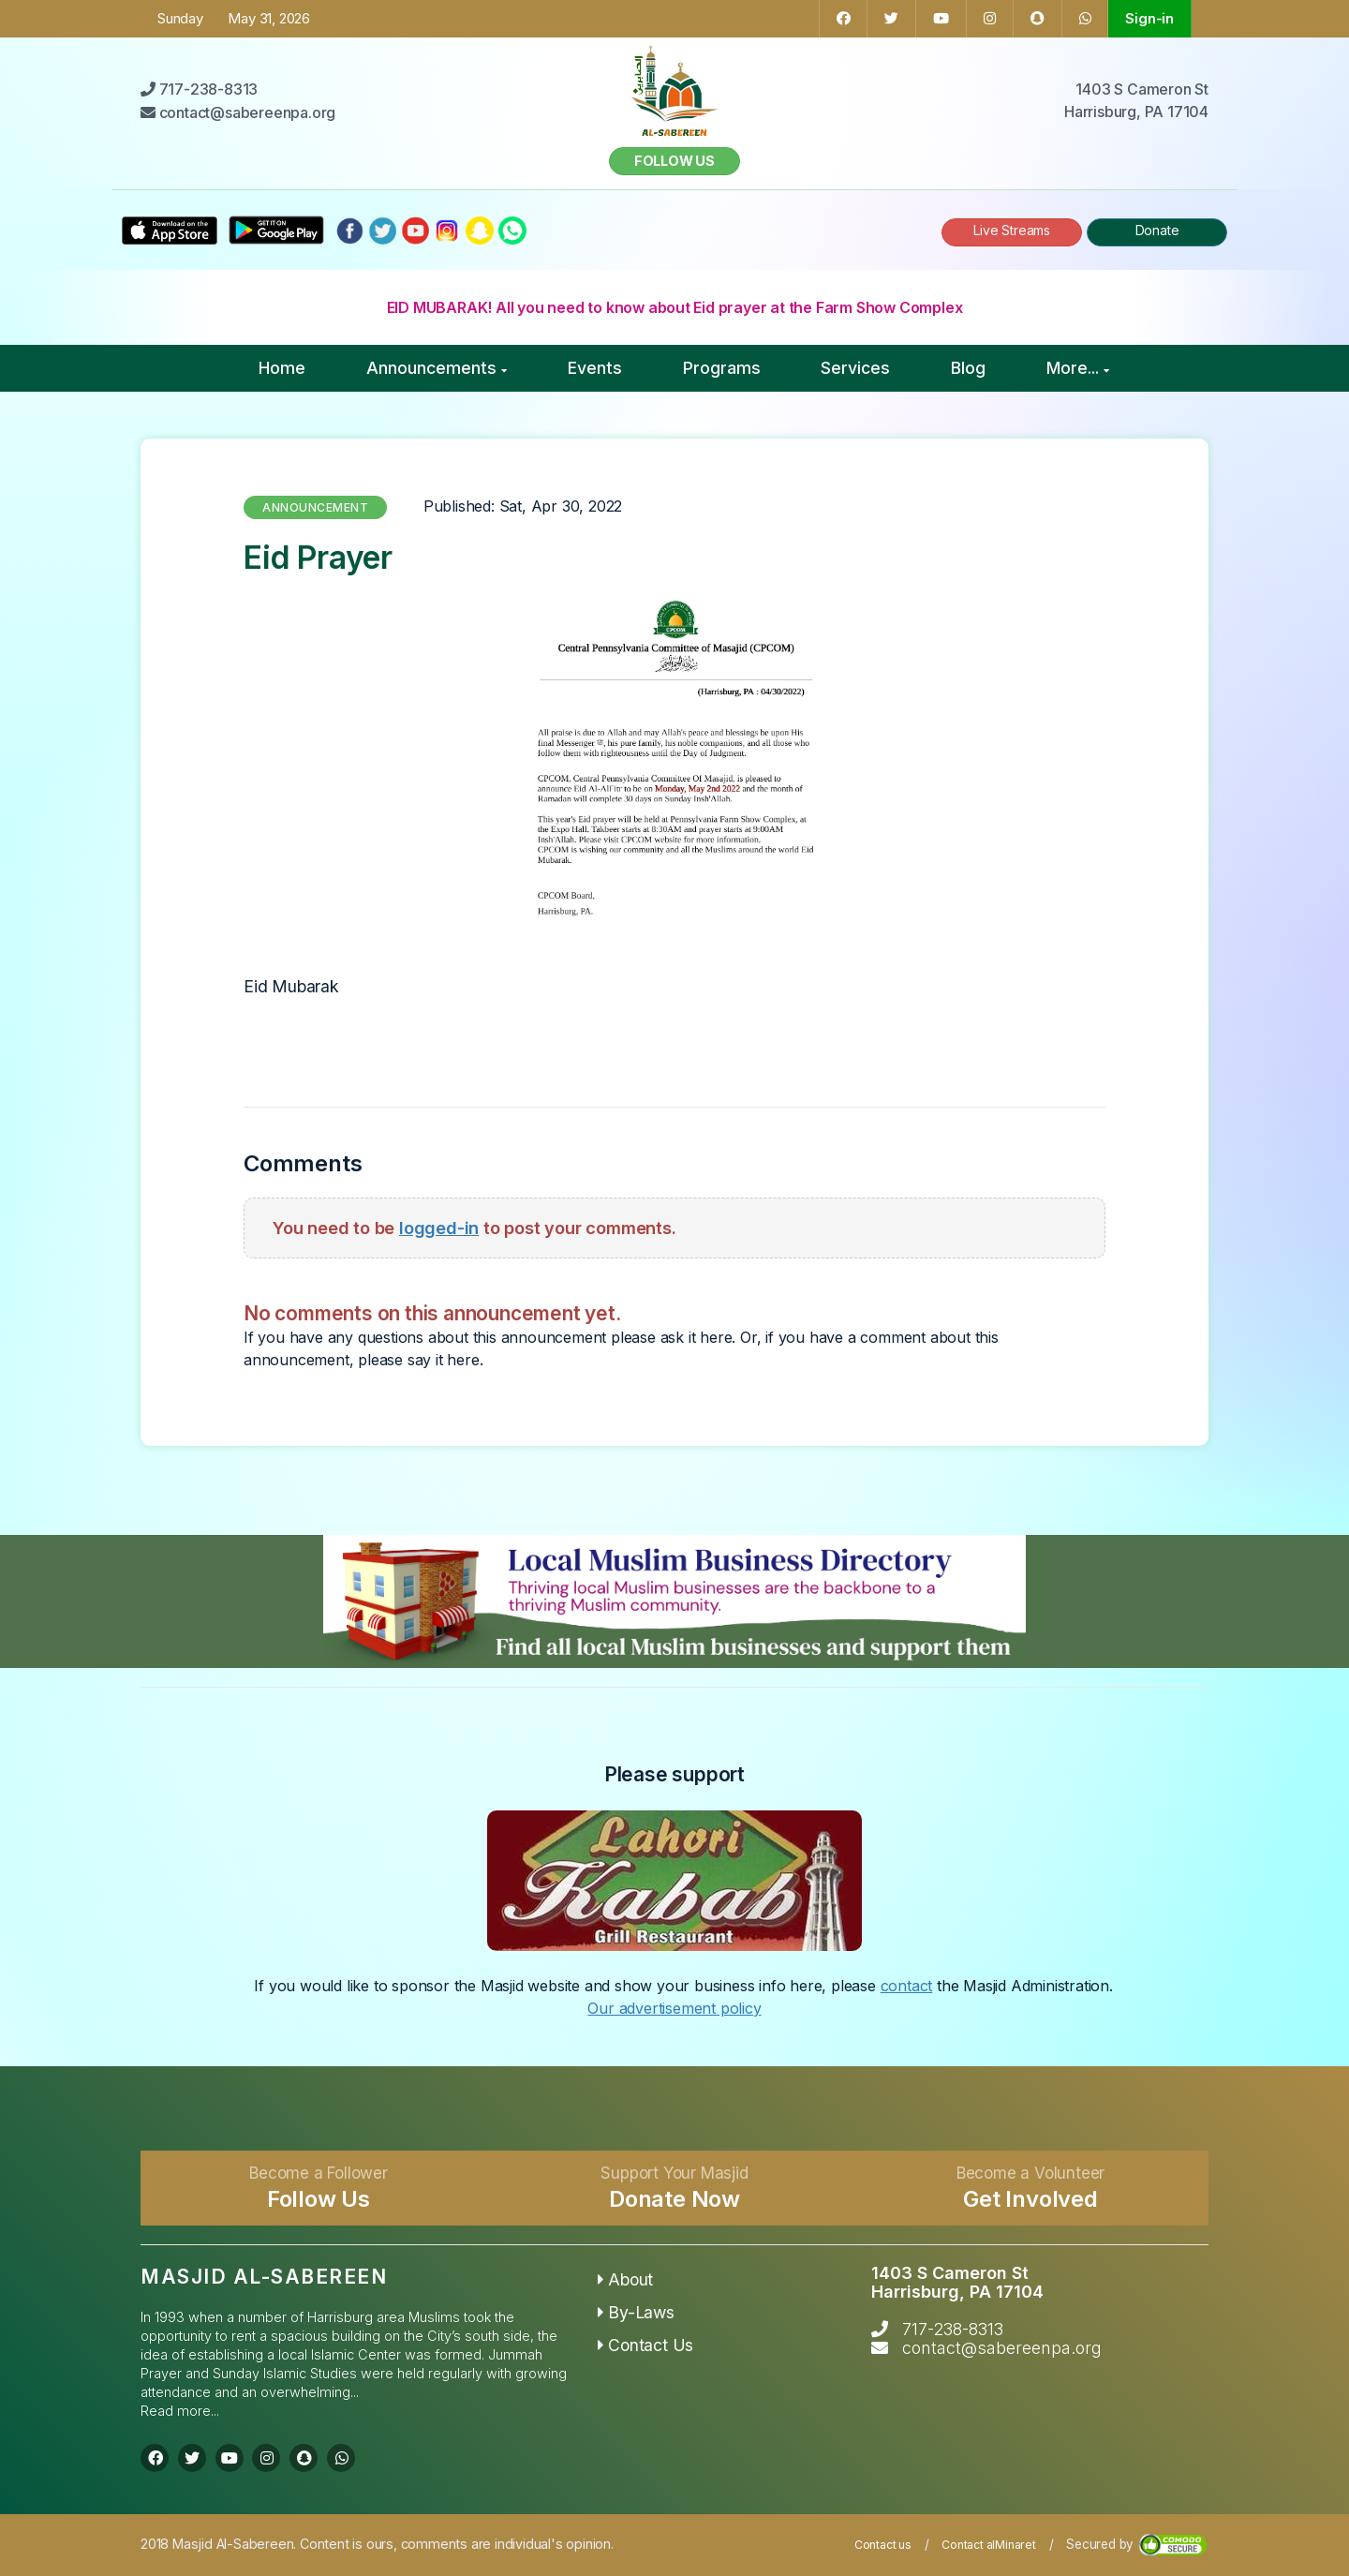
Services (855, 368)
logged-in (439, 1227)
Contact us (883, 2545)
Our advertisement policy (674, 2008)
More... (1077, 368)
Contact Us (646, 2345)
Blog (968, 368)
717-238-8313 (952, 2329)
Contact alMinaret (988, 2545)
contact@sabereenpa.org (1002, 2348)
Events (595, 368)
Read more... (180, 2411)
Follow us (674, 161)
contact (907, 1985)
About (626, 2279)
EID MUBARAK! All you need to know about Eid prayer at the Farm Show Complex (675, 307)
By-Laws (636, 2312)
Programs (722, 368)
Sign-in (1149, 18)
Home (282, 368)
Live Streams (1011, 230)
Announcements (436, 368)
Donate (1157, 230)
